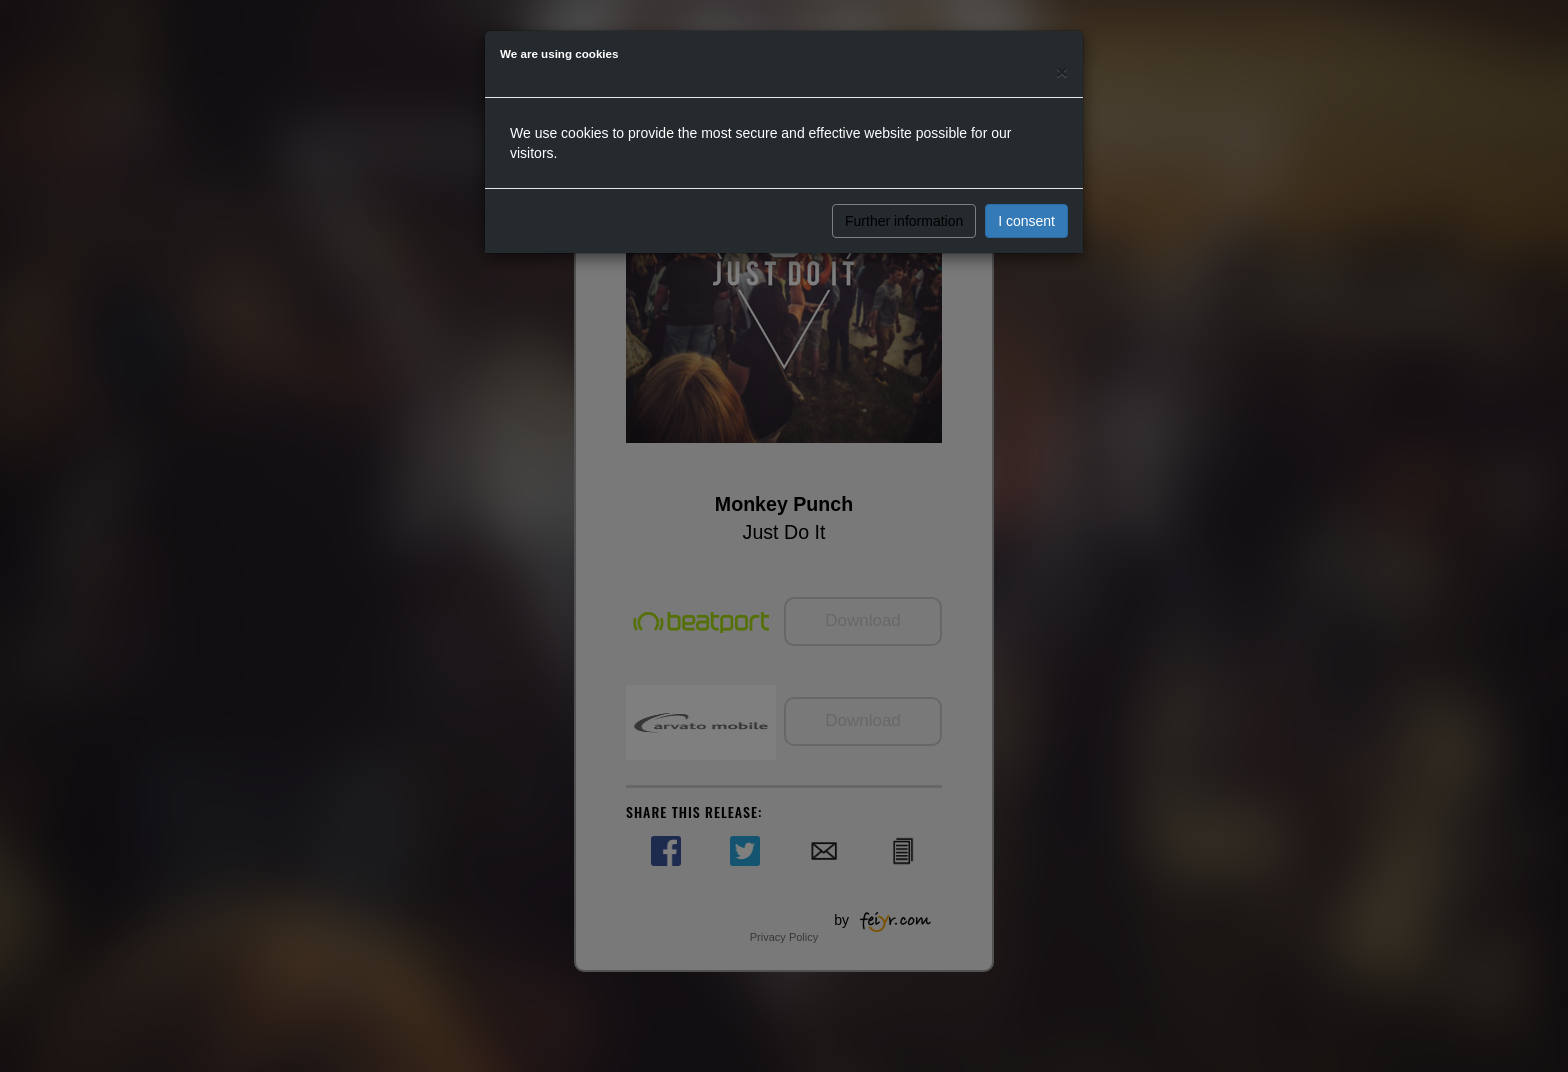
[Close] (1062, 71)
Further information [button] (904, 221)
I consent (1026, 221)
